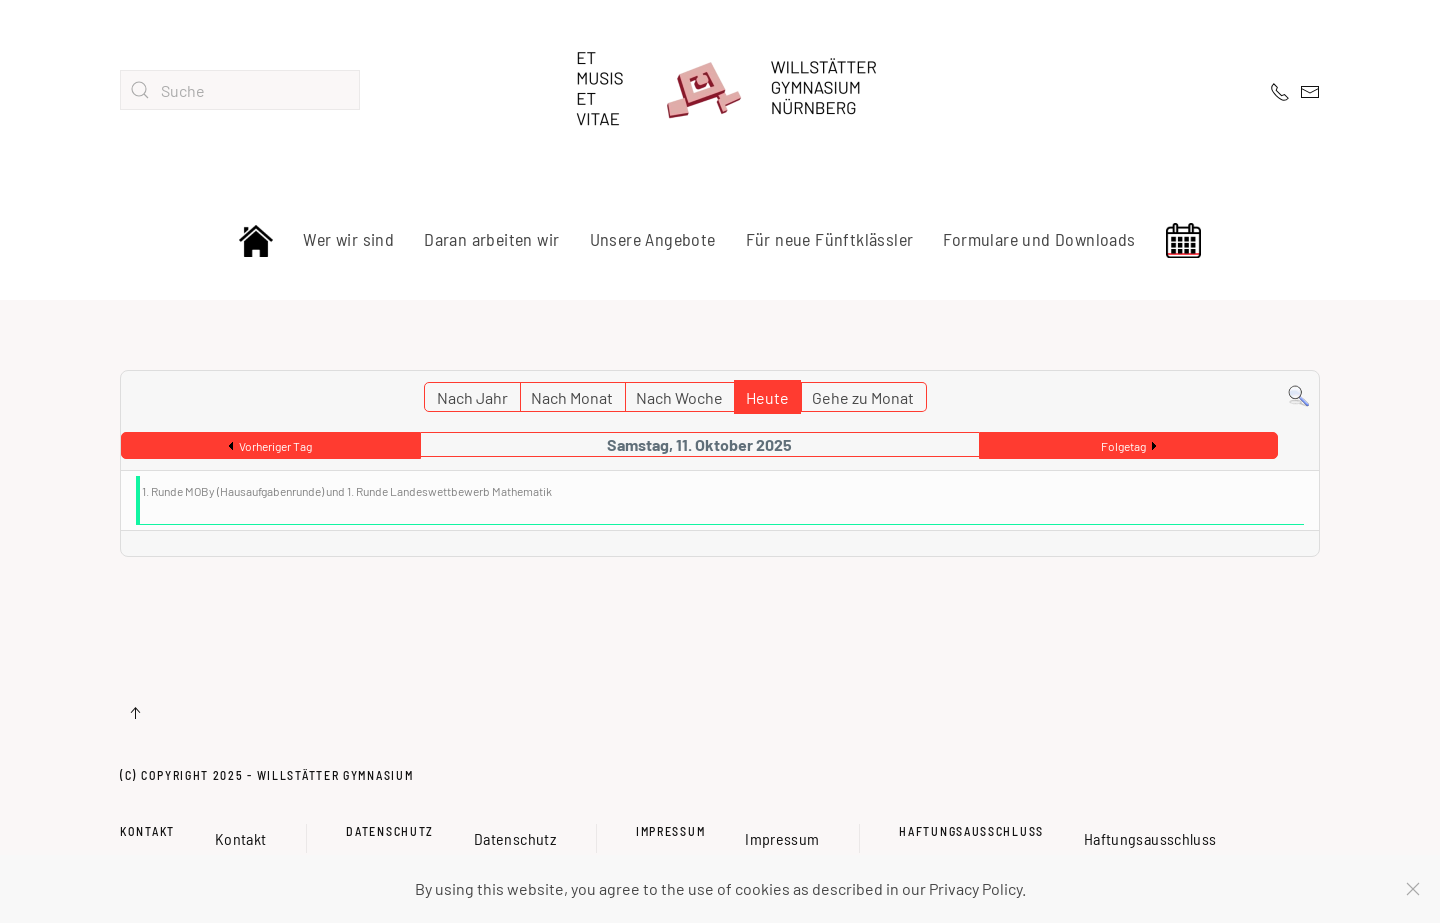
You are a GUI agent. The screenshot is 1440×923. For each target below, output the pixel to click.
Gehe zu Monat (863, 397)
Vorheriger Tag (275, 446)
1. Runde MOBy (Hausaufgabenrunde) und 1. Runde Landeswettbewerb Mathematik (347, 491)
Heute (767, 397)
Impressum (670, 831)
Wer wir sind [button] (348, 239)
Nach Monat (572, 397)
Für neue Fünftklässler (830, 239)
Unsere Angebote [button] (653, 239)
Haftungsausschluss (971, 831)
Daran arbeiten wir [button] (491, 239)
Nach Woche (679, 397)
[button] (135, 713)
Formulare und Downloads (1039, 239)
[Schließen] (1413, 889)
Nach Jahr (472, 397)
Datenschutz (390, 831)
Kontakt (147, 831)
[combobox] (240, 90)
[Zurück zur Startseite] (720, 90)
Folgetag (1123, 446)
